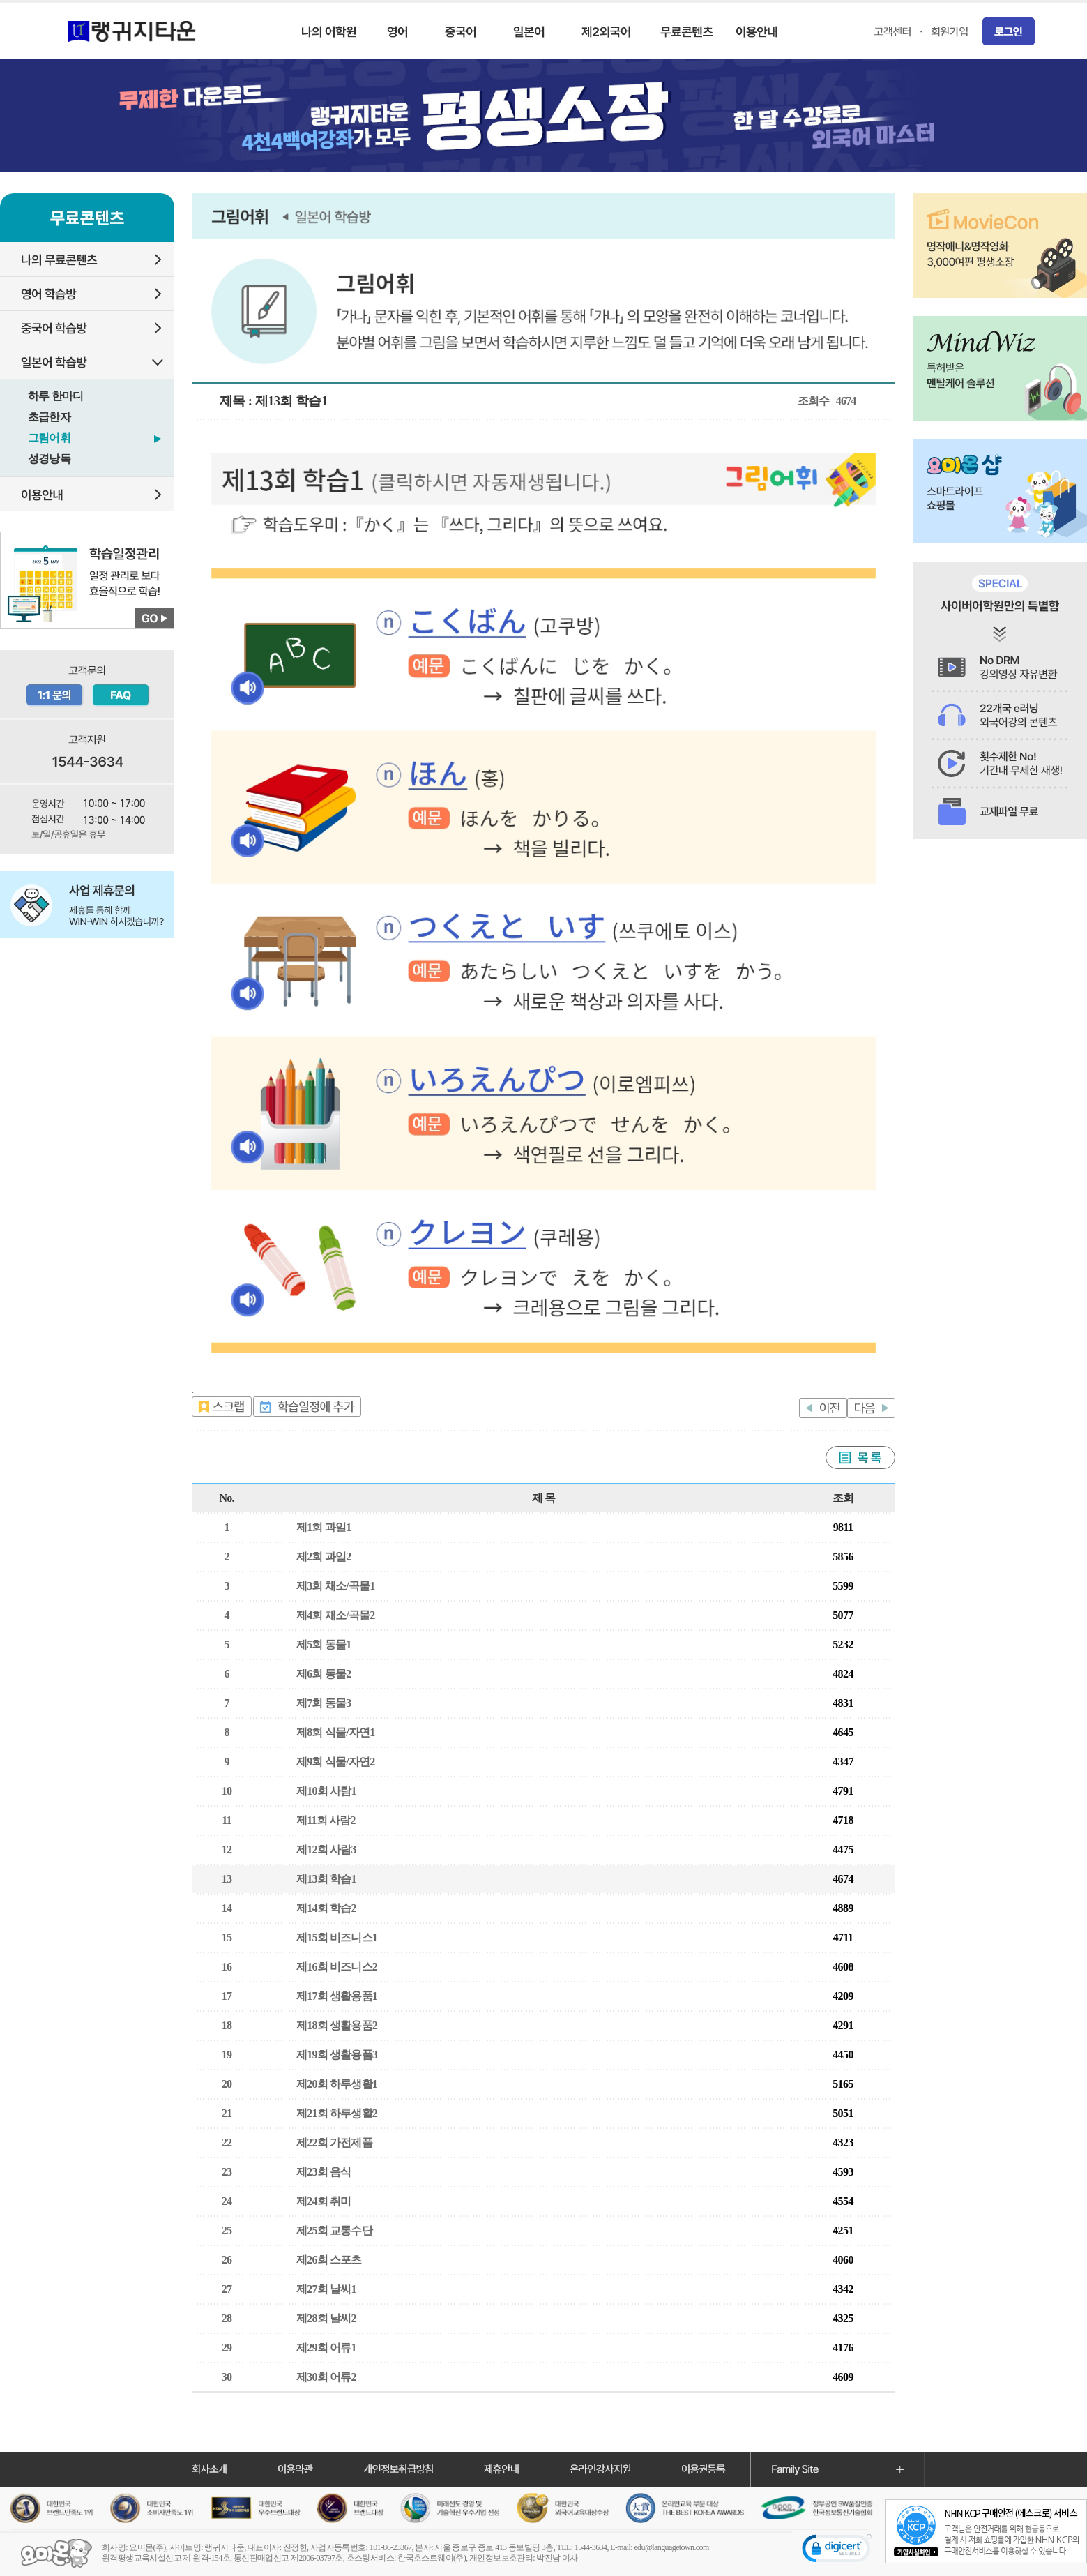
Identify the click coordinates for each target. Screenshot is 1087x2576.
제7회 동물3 (323, 1703)
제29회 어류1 (326, 2347)
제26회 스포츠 (329, 2260)
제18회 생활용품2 (336, 2025)
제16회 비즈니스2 (336, 1967)
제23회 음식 (323, 2172)
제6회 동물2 (323, 1674)
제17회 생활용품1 (336, 1996)
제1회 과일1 (323, 1527)
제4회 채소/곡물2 (335, 1615)
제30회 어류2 (326, 2377)
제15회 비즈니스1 (336, 1937)
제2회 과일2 (323, 1556)
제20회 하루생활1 (336, 2084)
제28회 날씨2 (326, 2318)
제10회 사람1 (326, 1791)
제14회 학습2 (326, 1908)
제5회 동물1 (323, 1644)
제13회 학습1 (326, 1879)
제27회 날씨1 (326, 2289)
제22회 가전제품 (334, 2142)
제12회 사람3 (326, 1849)
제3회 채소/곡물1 (335, 1586)
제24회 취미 (323, 2201)
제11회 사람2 (326, 1820)
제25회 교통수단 (334, 2230)
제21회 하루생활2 (336, 2113)
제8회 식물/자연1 (335, 1732)
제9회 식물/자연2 (335, 1762)
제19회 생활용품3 (336, 2055)
